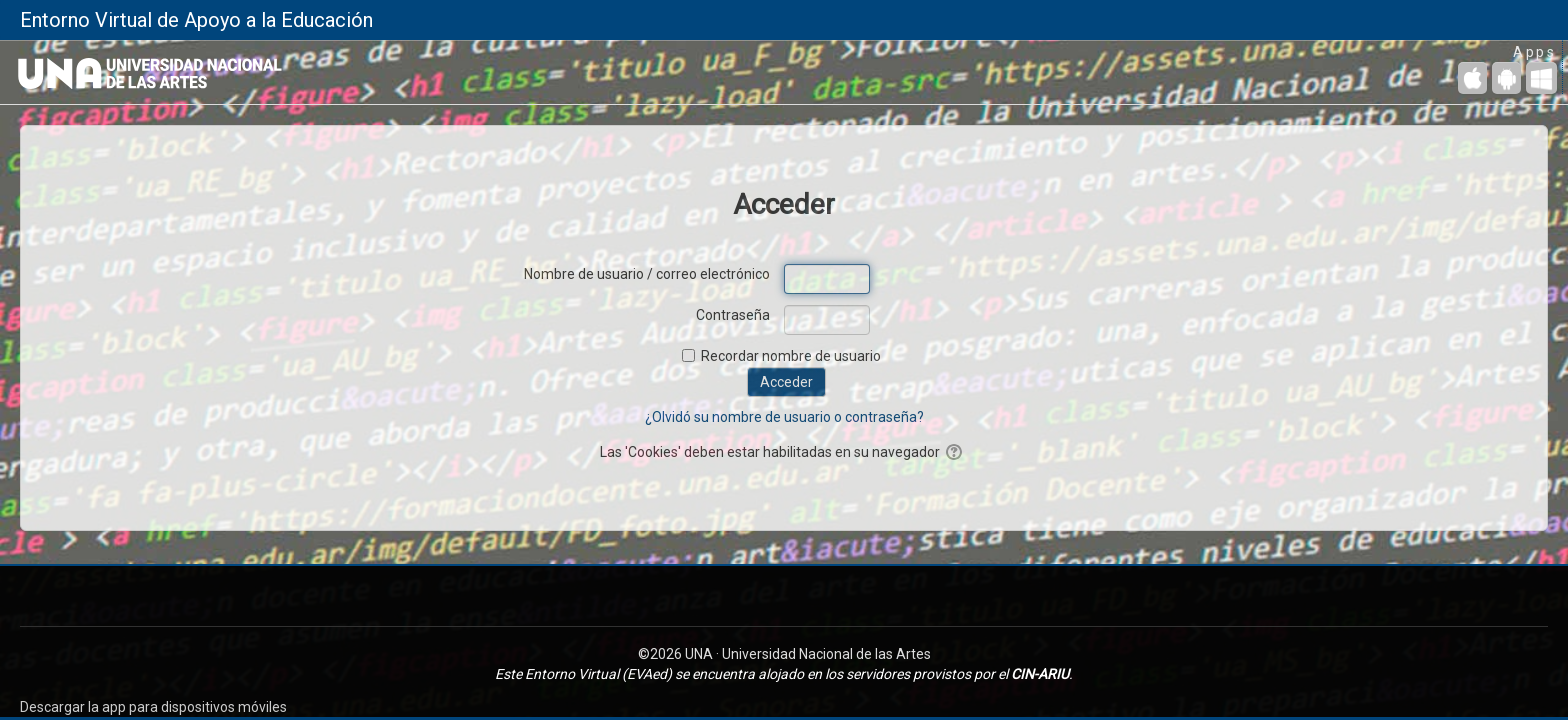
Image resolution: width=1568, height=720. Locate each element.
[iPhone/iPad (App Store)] (1472, 78)
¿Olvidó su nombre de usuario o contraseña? (784, 417)
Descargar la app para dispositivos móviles (153, 707)
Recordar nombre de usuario (791, 356)
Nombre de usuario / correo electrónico (647, 274)
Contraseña (733, 315)
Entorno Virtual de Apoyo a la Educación (196, 20)
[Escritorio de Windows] (1541, 78)
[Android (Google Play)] (1506, 78)
